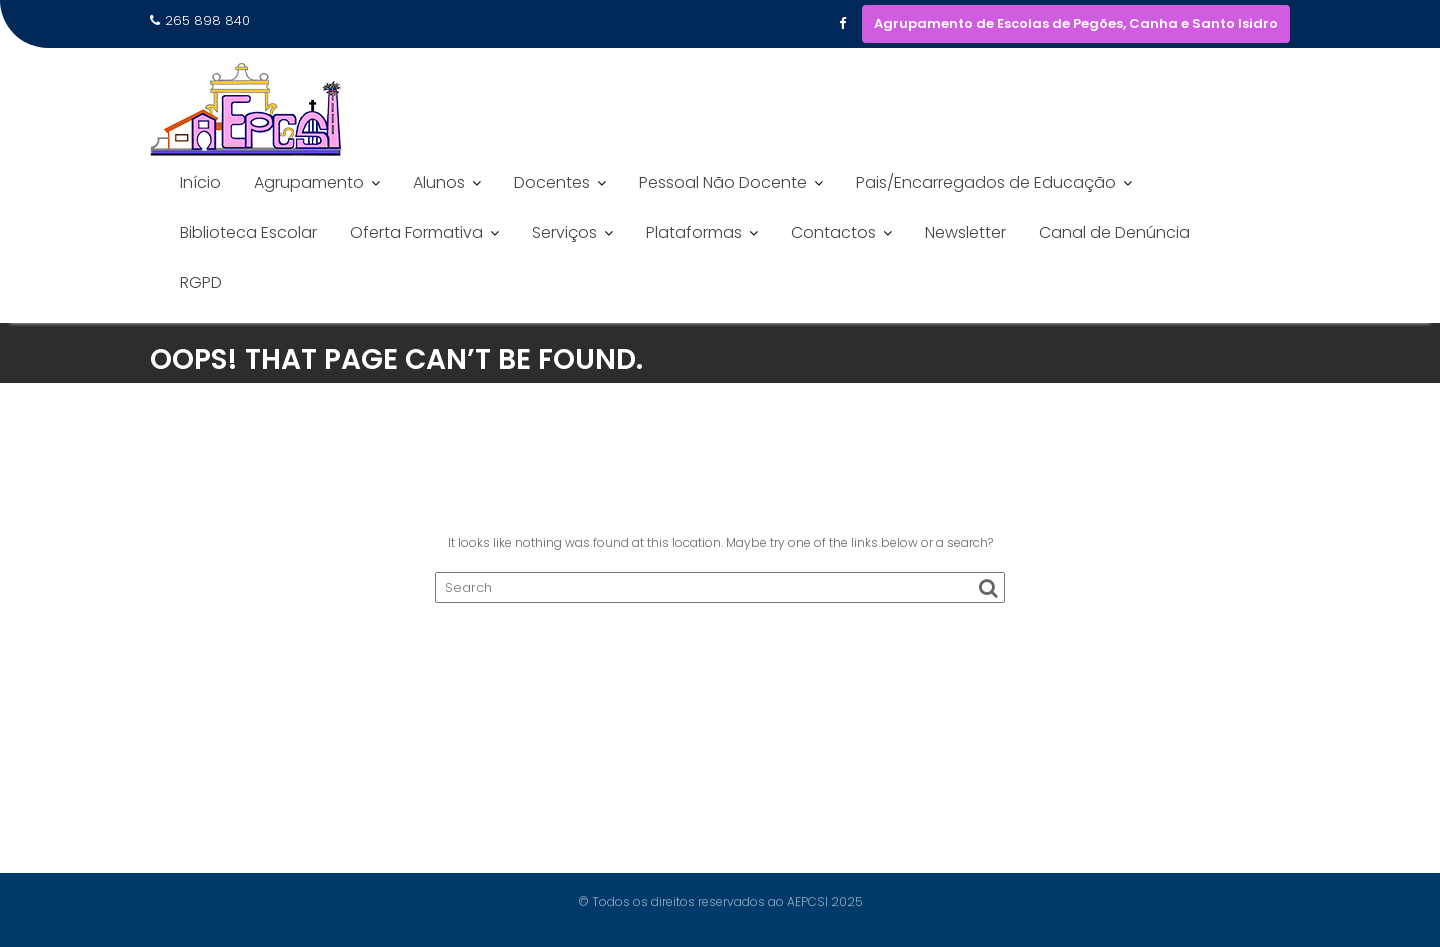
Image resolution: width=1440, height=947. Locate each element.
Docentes (552, 182)
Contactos (833, 232)
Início (200, 182)
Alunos (439, 182)
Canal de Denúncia (1114, 232)
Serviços (564, 232)
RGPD (201, 282)
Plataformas (694, 232)
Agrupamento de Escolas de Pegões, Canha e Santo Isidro (1076, 23)
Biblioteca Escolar (248, 232)
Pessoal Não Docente (723, 182)
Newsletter (965, 232)
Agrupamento (309, 182)
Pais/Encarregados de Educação (986, 182)
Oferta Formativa (416, 232)
